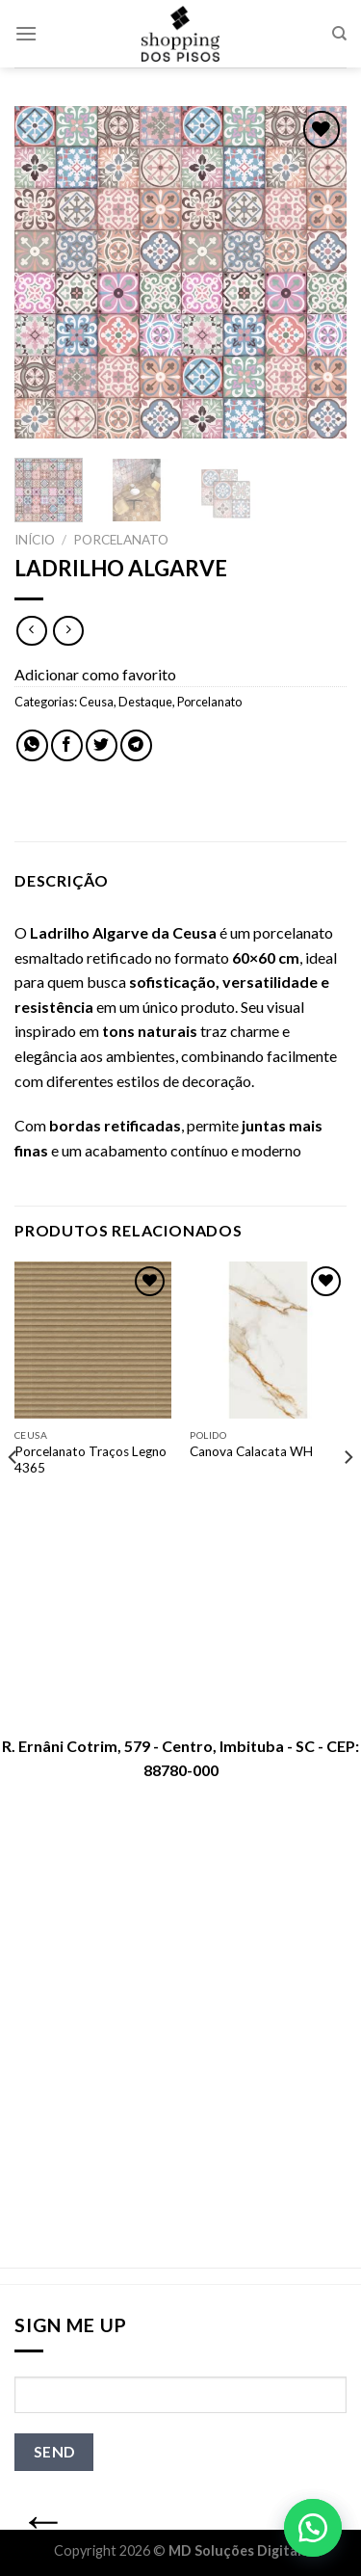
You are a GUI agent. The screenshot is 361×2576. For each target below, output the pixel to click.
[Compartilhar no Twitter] (101, 745)
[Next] (347, 1496)
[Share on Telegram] (136, 745)
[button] (313, 2528)
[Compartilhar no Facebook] (67, 745)
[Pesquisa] (339, 33)
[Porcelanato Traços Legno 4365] (92, 1340)
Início (34, 539)
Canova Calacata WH (251, 1451)
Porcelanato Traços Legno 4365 (90, 1460)
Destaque (145, 701)
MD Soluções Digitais (238, 2550)
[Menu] (26, 33)
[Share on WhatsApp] (32, 745)
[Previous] (13, 1496)
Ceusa (96, 701)
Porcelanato (120, 539)
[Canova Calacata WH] (268, 1340)
